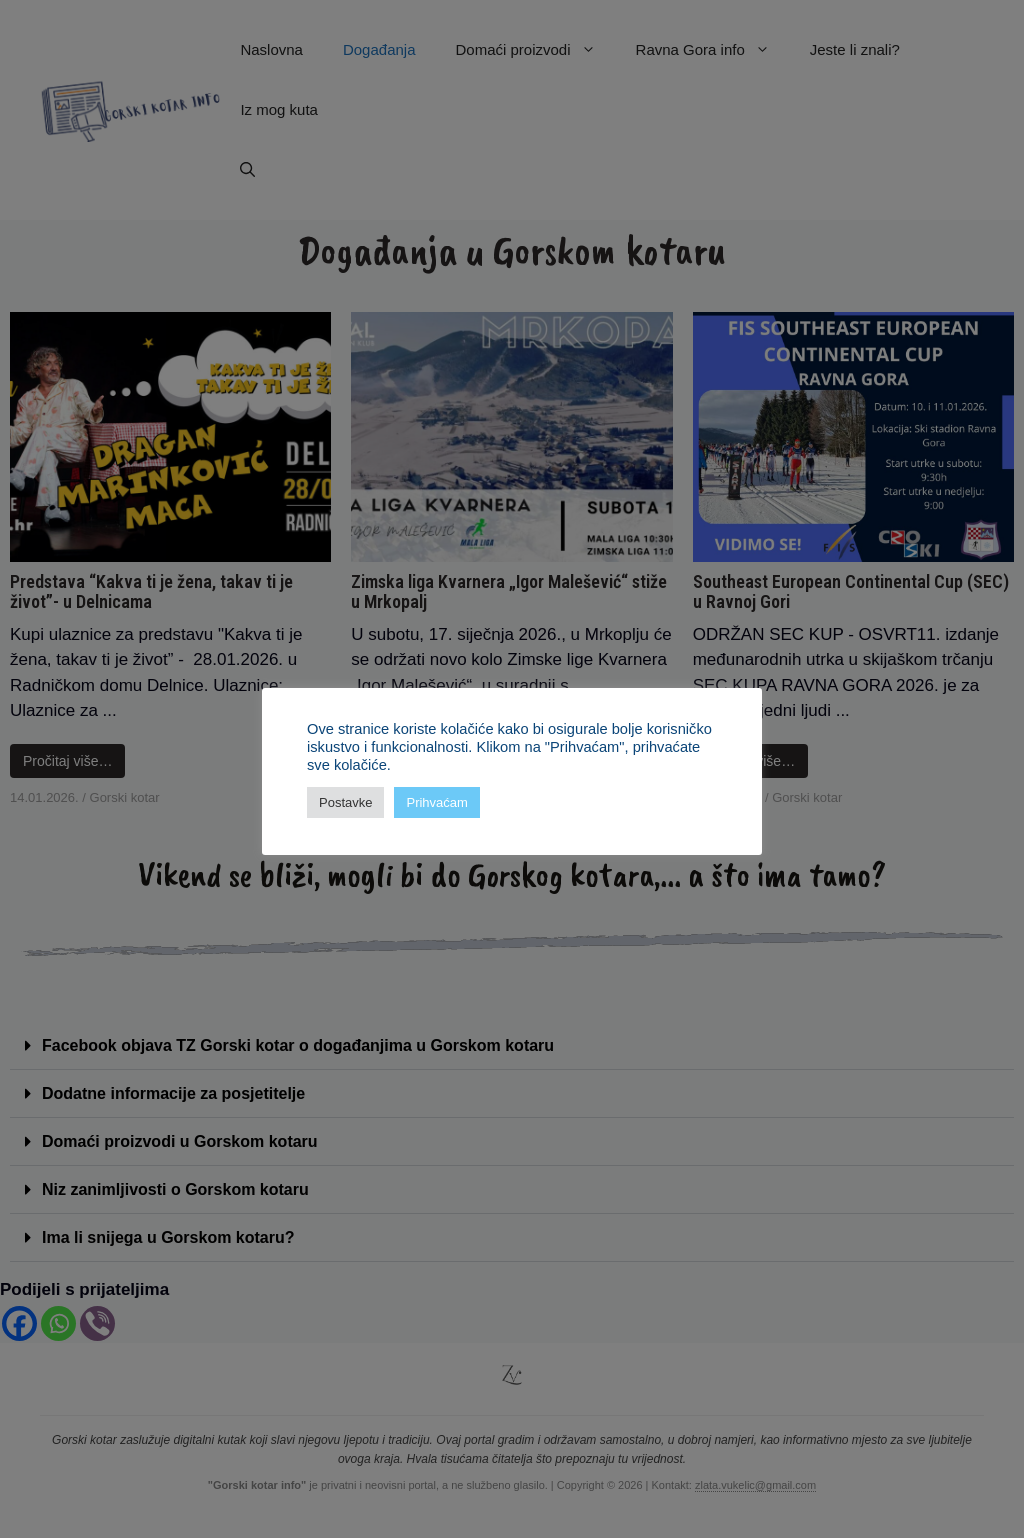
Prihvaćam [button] (436, 802)
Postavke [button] (345, 802)
